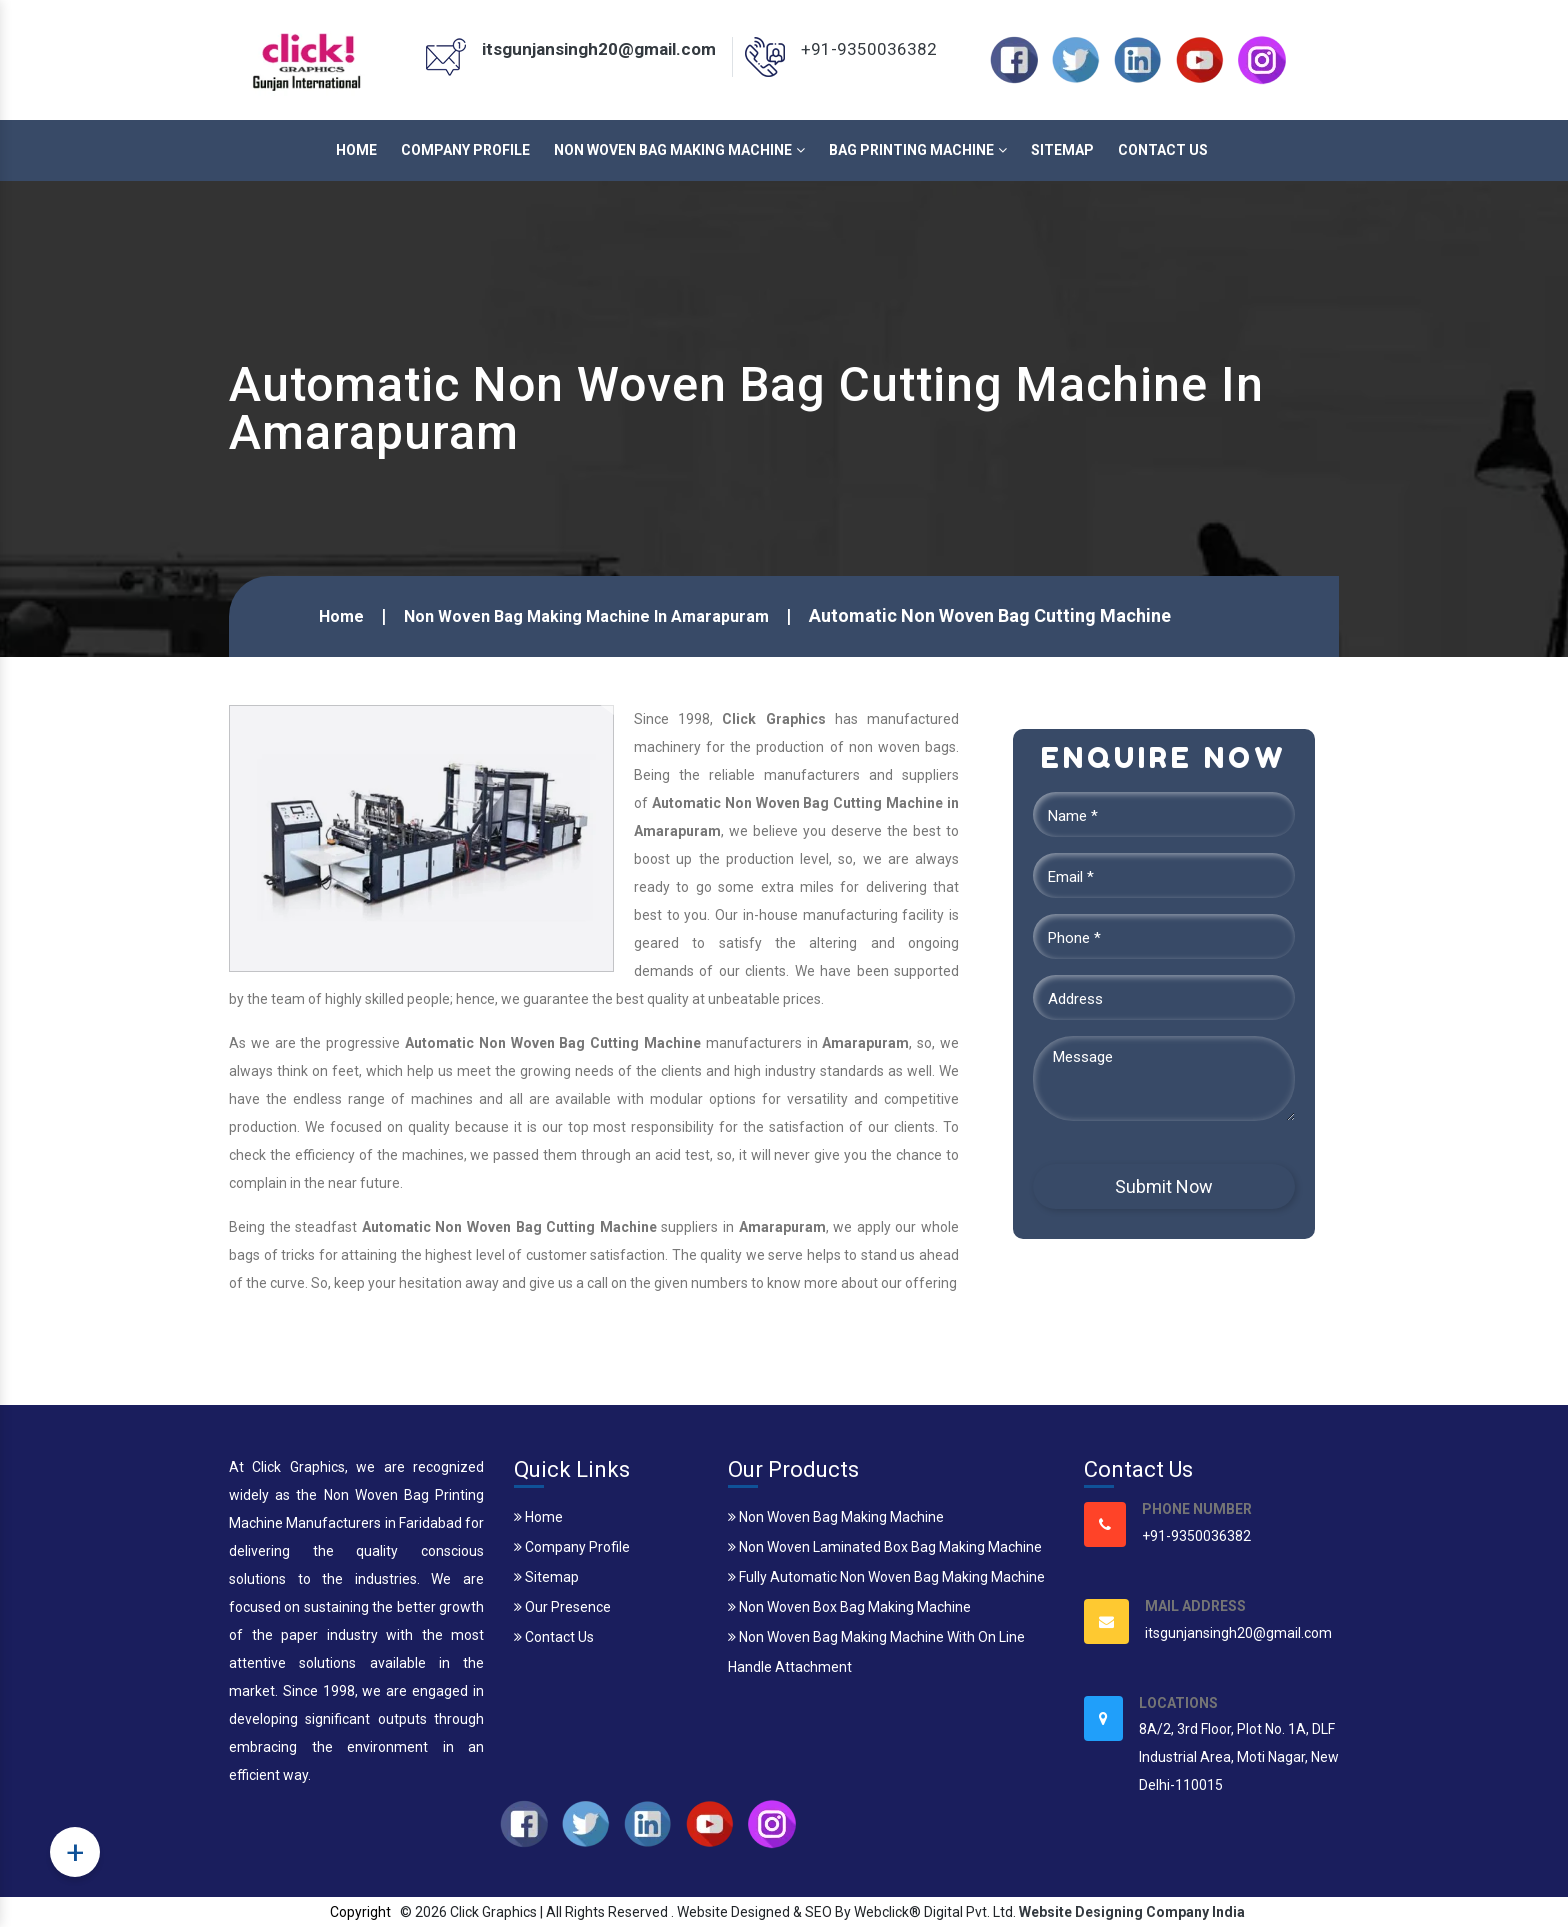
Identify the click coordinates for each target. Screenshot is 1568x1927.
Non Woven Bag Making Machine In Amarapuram (586, 616)
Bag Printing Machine (918, 150)
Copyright (360, 1912)
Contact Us (1163, 150)
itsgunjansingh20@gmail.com (599, 49)
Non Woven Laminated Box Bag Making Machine (885, 1547)
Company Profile (465, 150)
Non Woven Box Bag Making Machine (849, 1607)
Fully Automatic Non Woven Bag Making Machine (886, 1577)
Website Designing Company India (1132, 1912)
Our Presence (562, 1607)
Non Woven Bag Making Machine (679, 150)
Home (356, 150)
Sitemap (1062, 150)
